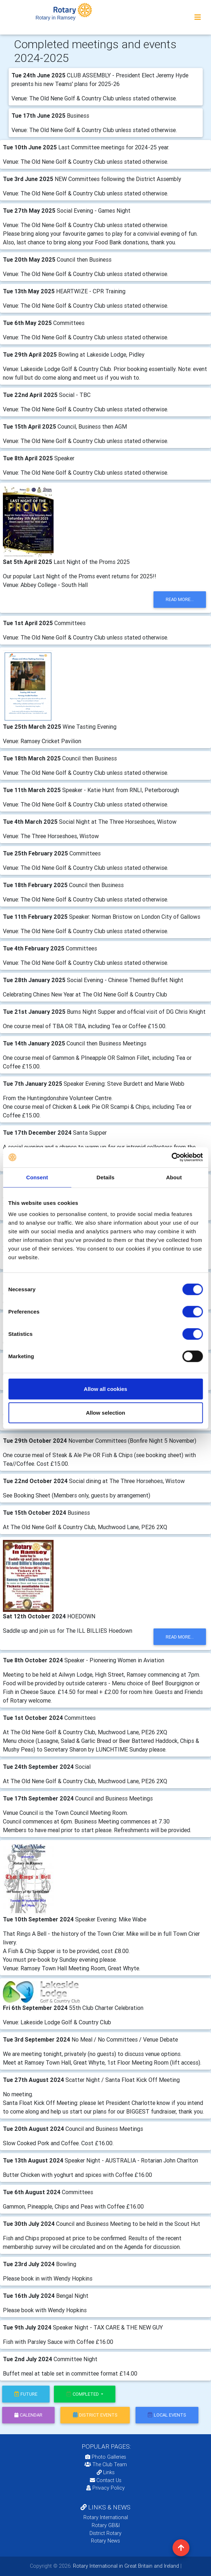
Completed (83, 2394)
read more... (180, 599)
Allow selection (105, 1412)
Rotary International (105, 2517)
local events (167, 2415)
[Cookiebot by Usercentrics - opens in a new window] (171, 1157)
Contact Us (105, 2480)
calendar (28, 2415)
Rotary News (105, 2540)
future (25, 2394)
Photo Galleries (105, 2457)
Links (106, 2472)
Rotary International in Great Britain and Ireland (125, 2566)
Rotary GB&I (106, 2525)
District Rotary (105, 2533)
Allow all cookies (105, 1389)
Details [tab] (106, 1177)
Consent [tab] (37, 1177)
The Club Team (105, 2464)
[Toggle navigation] (197, 17)
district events (95, 2415)
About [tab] (174, 1177)
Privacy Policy (105, 2488)
